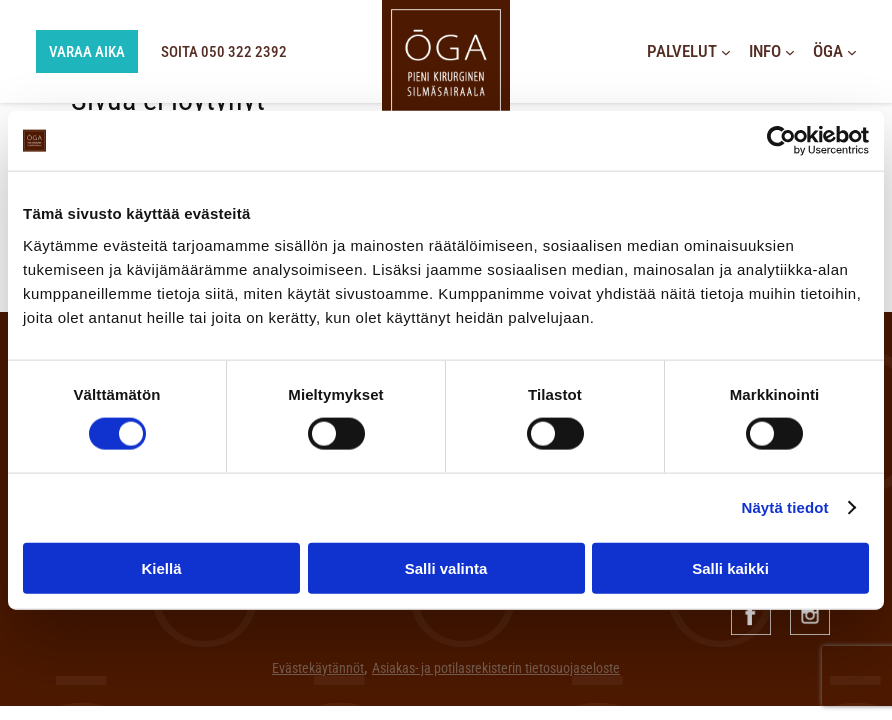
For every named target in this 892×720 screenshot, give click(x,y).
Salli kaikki (730, 567)
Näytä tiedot (785, 507)
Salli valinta (446, 567)
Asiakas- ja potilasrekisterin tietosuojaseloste (496, 668)
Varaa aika (74, 51)
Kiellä (161, 567)
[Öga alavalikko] (852, 52)
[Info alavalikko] (790, 52)
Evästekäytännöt (318, 668)
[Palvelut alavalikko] (726, 52)
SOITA (232, 51)
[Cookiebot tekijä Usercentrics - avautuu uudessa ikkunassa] (781, 141)
